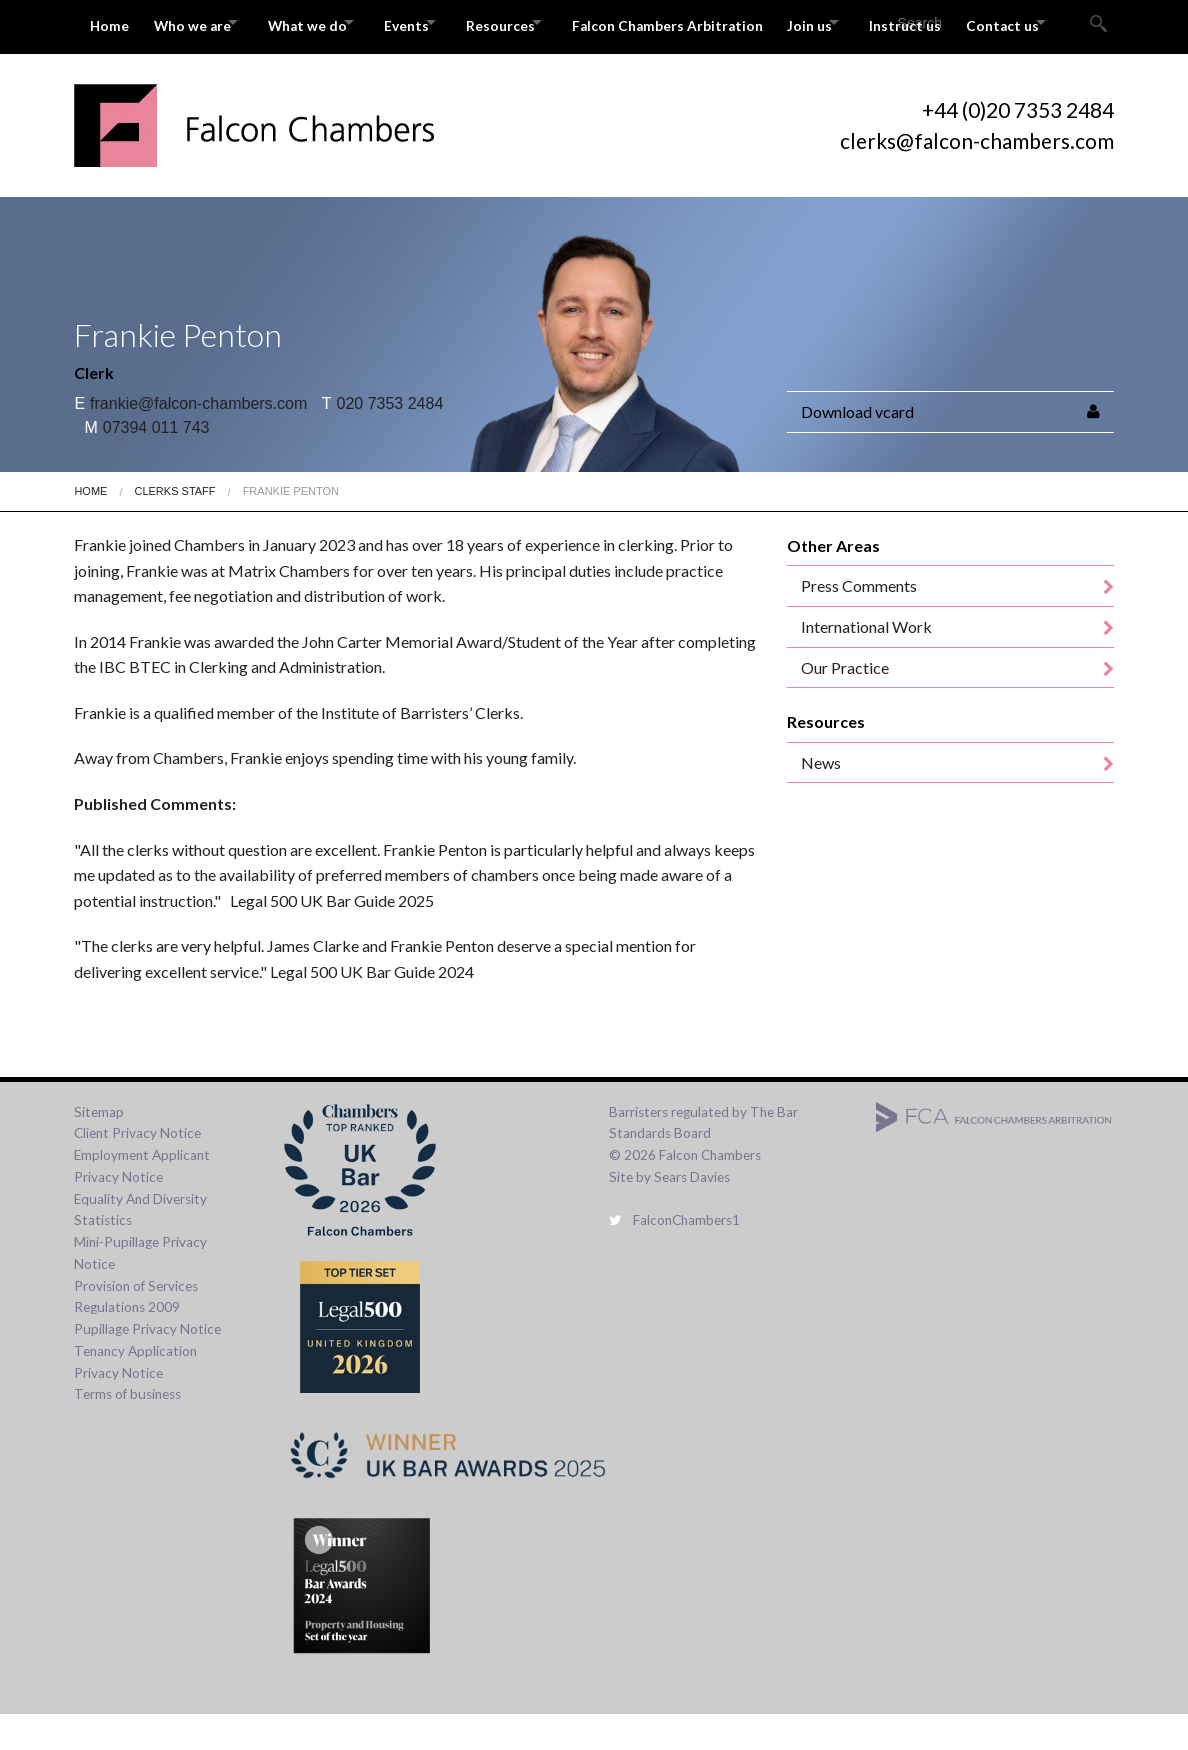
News (821, 798)
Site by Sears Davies (669, 1213)
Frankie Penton (291, 527)
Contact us (127, 67)
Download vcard (857, 447)
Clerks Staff (174, 527)
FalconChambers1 (674, 1256)
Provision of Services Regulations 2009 (136, 1333)
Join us (879, 22)
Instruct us (989, 22)
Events (441, 22)
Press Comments (859, 622)
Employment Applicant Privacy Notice (142, 1202)
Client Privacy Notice (137, 1169)
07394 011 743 (146, 463)
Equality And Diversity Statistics (140, 1246)
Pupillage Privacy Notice (147, 1365)
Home (110, 22)
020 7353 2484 (383, 439)
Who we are (199, 22)
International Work (866, 662)
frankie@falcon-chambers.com (190, 439)
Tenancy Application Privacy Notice (135, 1398)
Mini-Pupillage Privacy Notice (140, 1289)
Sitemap (99, 1148)
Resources (549, 22)
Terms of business (127, 1430)
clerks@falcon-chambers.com (977, 176)
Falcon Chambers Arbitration (730, 22)
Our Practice (845, 703)
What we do (328, 22)
